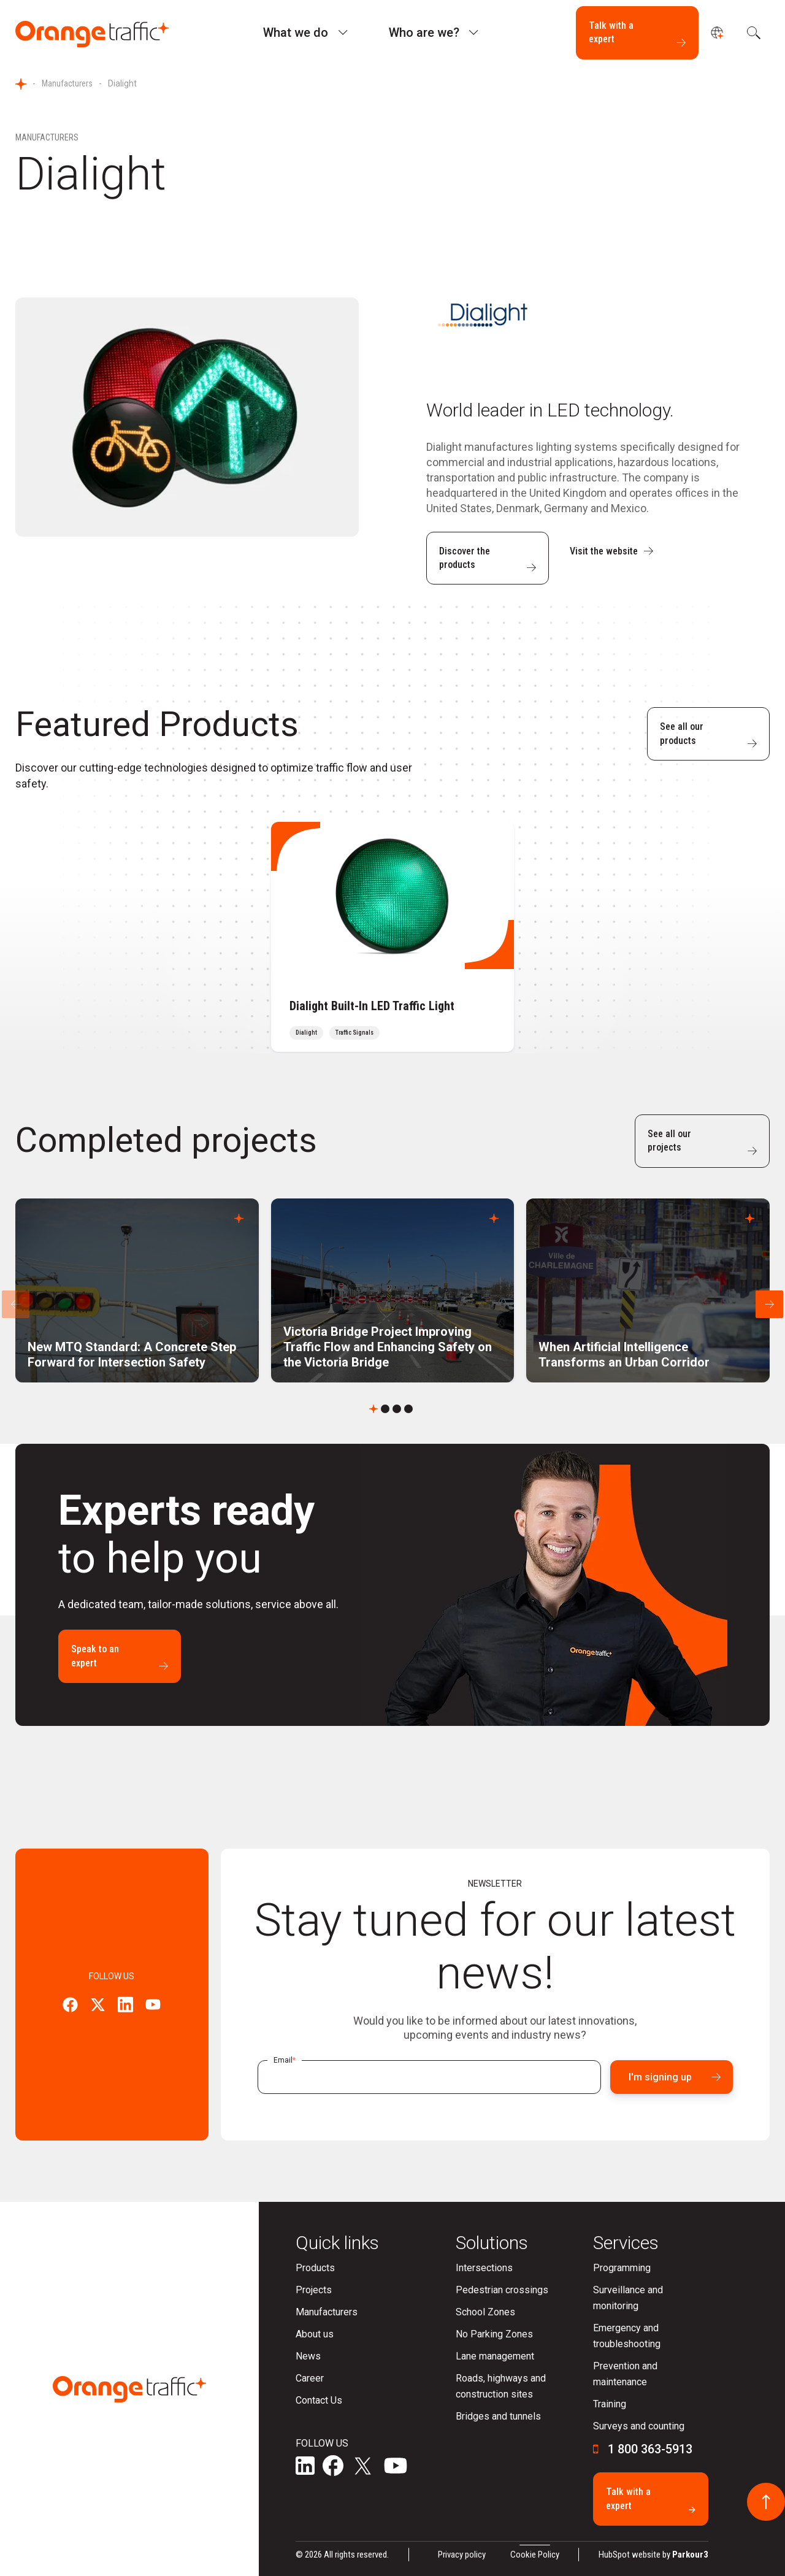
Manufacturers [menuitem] (327, 2312)
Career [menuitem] (310, 2378)
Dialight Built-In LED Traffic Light (371, 1006)
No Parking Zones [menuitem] (494, 2334)
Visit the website (611, 551)
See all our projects (702, 1141)
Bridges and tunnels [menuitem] (498, 2416)
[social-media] (305, 2467)
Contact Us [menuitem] (319, 2400)
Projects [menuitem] (314, 2290)
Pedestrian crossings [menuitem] (502, 2290)
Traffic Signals (354, 1032)
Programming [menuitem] (622, 2268)
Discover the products (487, 558)
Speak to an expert (119, 1656)
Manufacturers (67, 83)
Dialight (306, 1032)
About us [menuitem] (315, 2334)
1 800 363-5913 (650, 2449)
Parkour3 (690, 2554)
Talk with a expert (637, 33)
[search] (752, 32)
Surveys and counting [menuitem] (638, 2426)
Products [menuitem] (315, 2268)
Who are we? (424, 32)
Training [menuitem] (609, 2404)
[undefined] (717, 32)
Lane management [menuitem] (495, 2356)
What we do (295, 32)
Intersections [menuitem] (484, 2268)
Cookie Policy (534, 2554)
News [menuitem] (308, 2356)
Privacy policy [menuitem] (462, 2554)
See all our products (708, 734)
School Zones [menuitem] (485, 2312)
